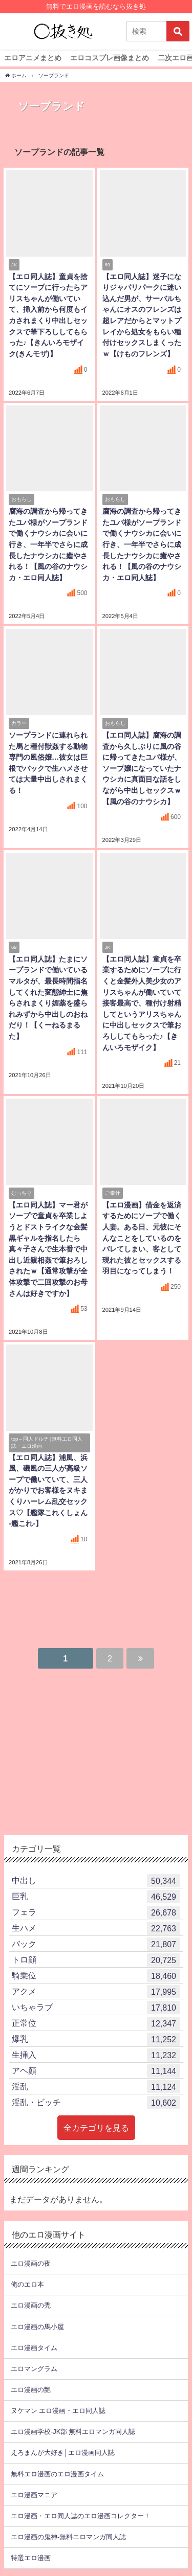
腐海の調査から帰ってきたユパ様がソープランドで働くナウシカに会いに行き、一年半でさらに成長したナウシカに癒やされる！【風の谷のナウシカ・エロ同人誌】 (48, 544)
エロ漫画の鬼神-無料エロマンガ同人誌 (68, 2537)
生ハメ (96, 1928)
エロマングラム (34, 2368)
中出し (96, 1880)
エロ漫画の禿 (31, 2305)
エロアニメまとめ (32, 57)
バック (96, 1944)
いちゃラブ (96, 2007)
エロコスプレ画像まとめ (109, 57)
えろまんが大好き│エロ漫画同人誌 (63, 2452)
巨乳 (96, 1896)
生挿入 (96, 2055)
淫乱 (96, 2086)
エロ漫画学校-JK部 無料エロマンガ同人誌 (73, 2431)
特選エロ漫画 (31, 2558)
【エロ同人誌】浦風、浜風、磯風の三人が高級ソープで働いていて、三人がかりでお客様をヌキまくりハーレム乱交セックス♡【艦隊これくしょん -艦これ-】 (48, 1491)
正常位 (96, 2023)
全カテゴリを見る (96, 2128)
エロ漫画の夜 (31, 2263)
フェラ (96, 1912)
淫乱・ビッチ (96, 2102)
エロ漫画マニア (34, 2495)
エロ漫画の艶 (31, 2389)
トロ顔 (96, 1960)
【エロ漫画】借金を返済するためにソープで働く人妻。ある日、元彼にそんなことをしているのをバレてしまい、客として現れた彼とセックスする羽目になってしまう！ (141, 1238)
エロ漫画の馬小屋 (37, 2326)
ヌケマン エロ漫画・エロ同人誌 (58, 2410)
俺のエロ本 (27, 2284)
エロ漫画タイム (34, 2347)
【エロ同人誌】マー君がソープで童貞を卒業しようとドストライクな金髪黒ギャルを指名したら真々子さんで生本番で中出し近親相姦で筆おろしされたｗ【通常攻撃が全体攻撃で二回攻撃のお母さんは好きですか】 (48, 1249)
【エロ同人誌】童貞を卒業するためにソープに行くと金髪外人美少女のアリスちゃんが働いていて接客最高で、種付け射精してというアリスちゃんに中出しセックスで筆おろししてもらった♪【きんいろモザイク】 (141, 1003)
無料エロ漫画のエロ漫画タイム (57, 2474)
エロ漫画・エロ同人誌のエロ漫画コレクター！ (81, 2516)
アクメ (96, 1991)
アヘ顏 (96, 2071)
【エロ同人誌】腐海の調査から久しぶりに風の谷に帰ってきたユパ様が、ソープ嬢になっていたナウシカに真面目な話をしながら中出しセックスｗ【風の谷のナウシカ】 (141, 768)
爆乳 (96, 2039)
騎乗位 (96, 1975)
